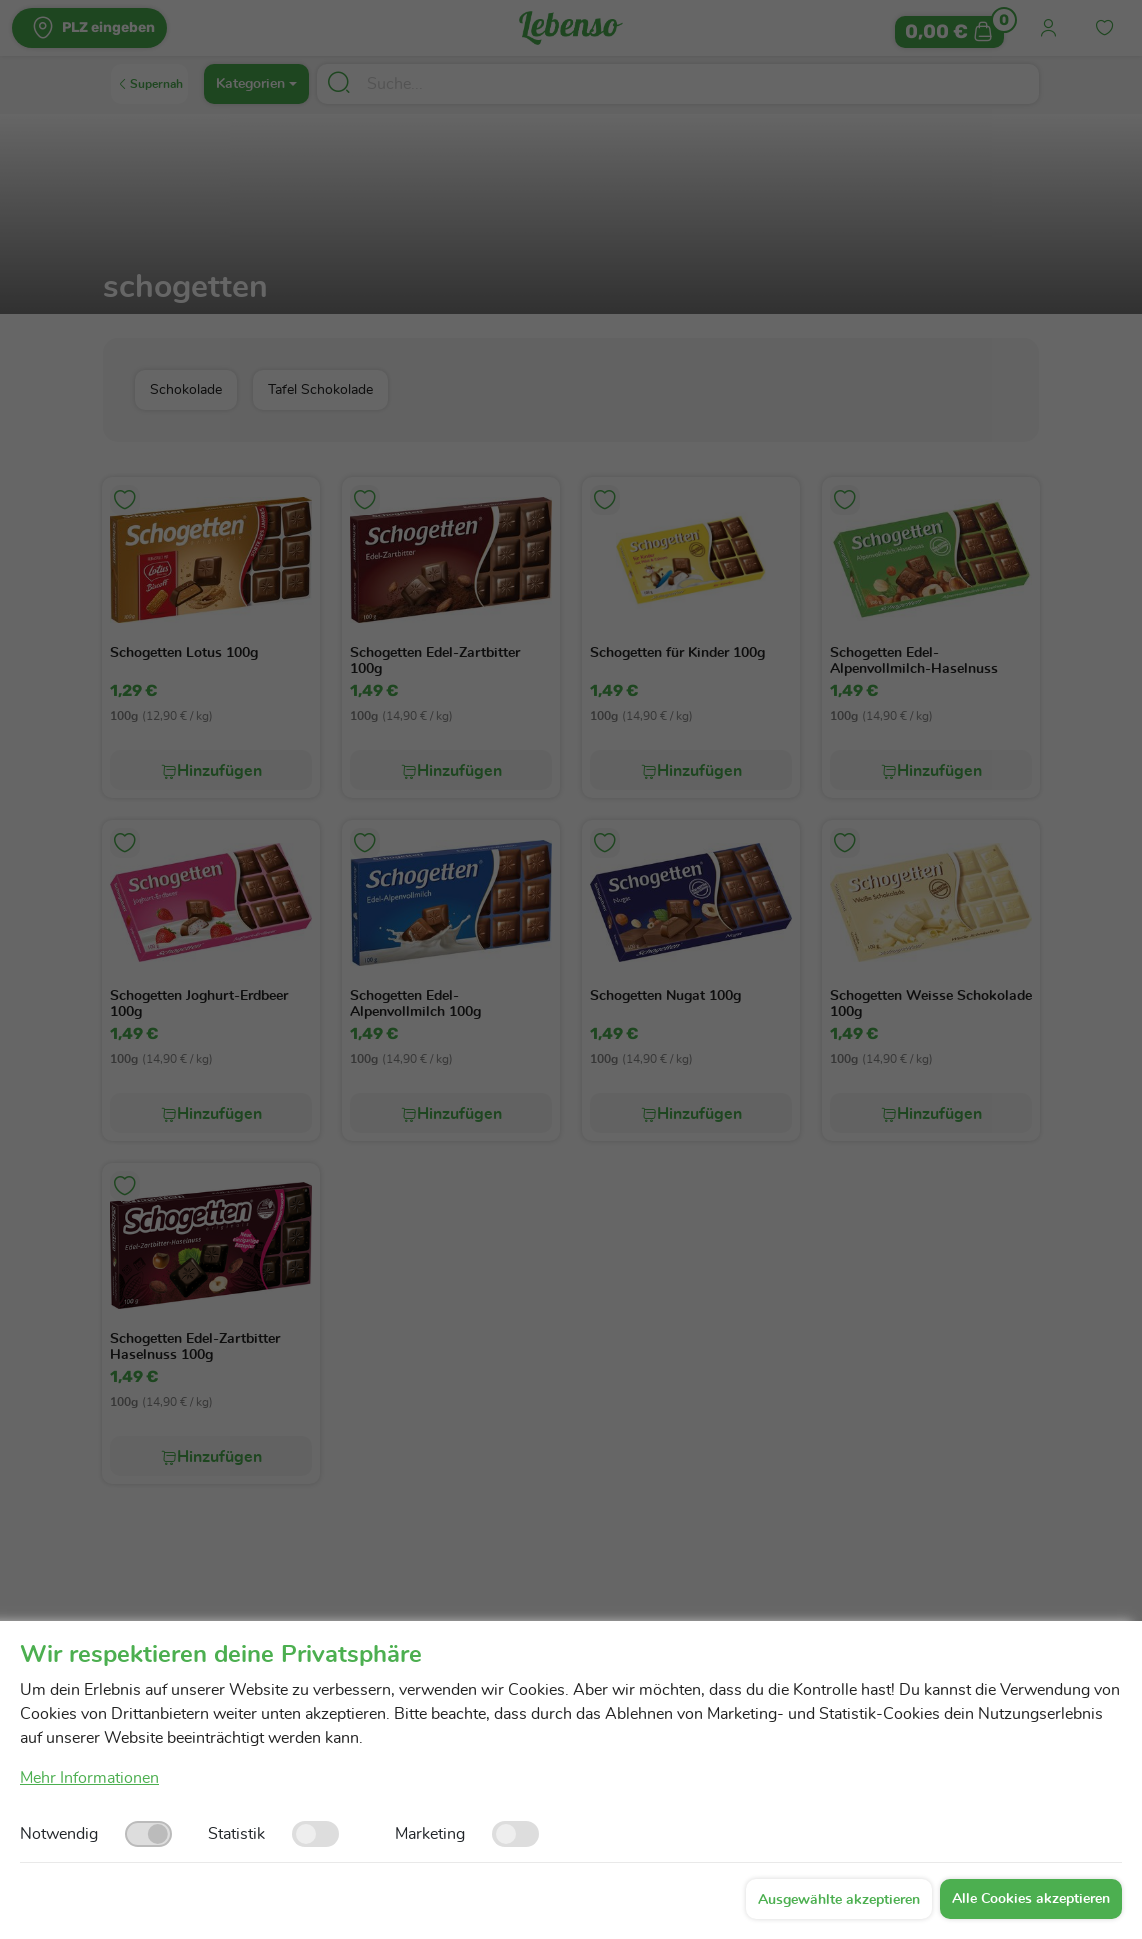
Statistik (236, 1834)
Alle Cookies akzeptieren (1031, 1899)
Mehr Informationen (89, 1778)
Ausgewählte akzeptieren (839, 1900)
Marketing (430, 1834)
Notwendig (59, 1834)
